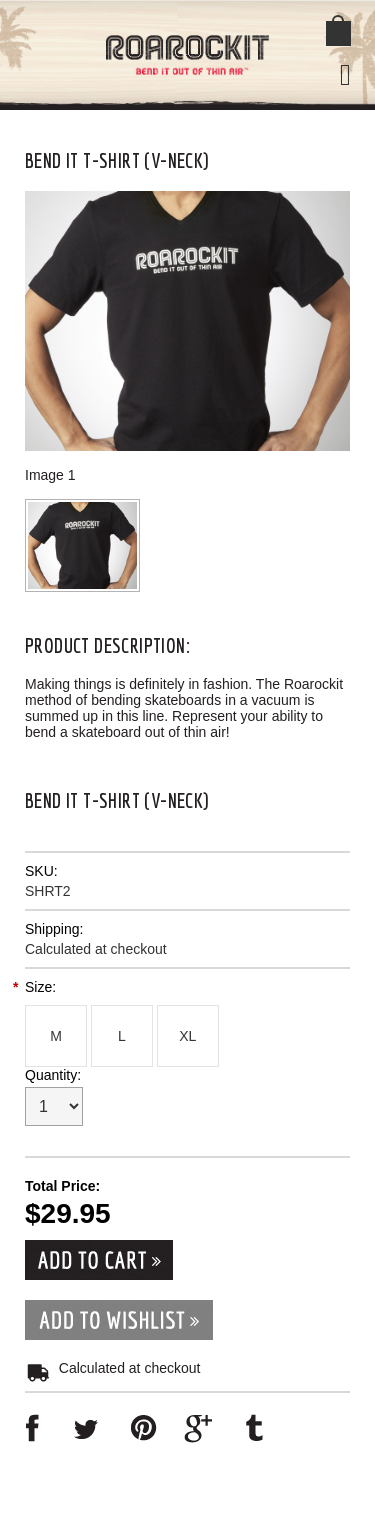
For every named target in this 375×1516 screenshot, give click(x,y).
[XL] (188, 1036)
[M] (56, 1036)
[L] (122, 1036)
